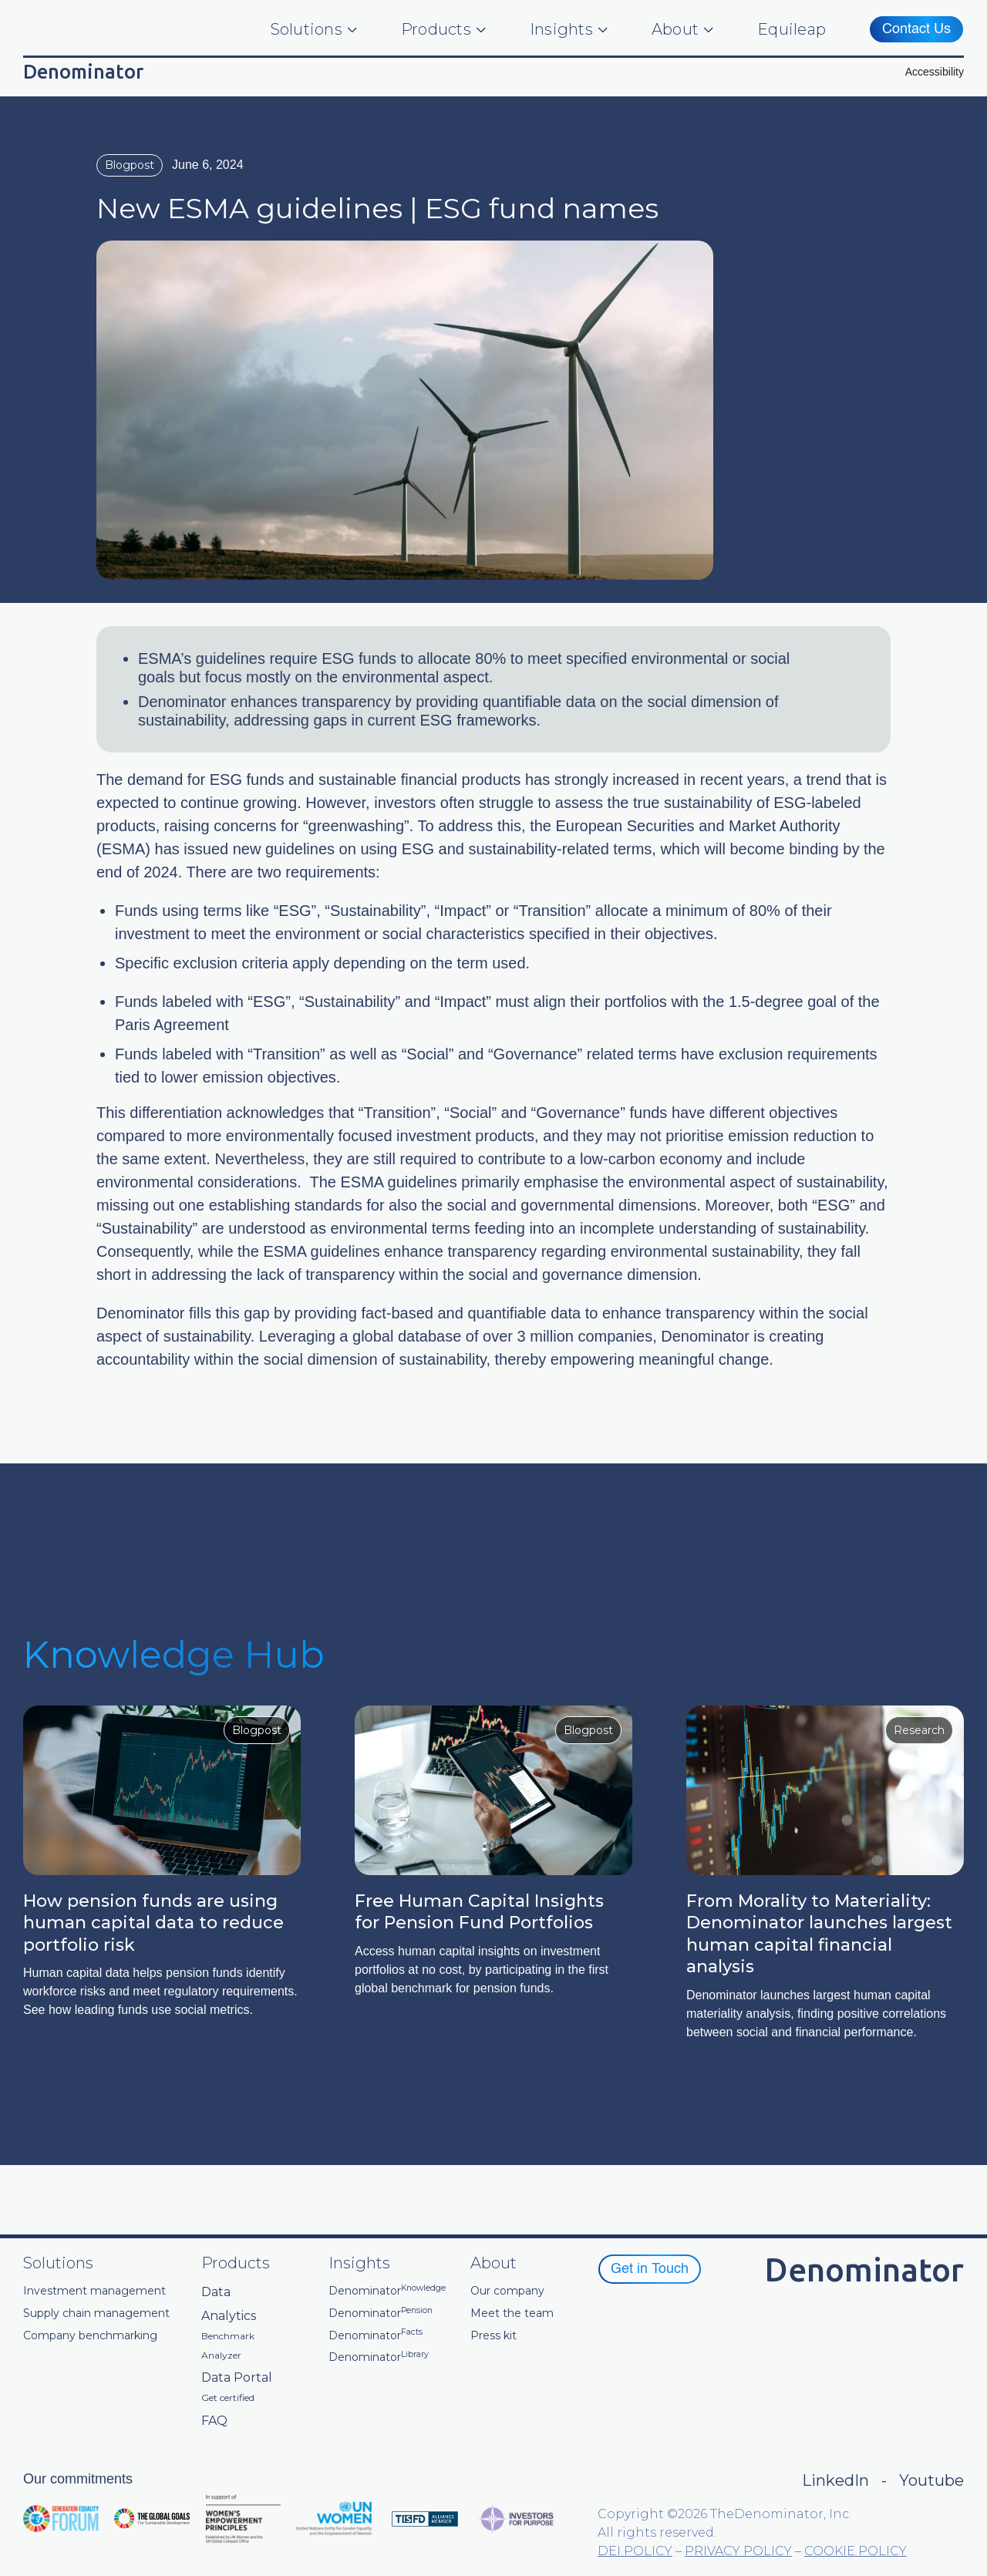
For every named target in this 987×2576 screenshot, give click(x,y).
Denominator (387, 2291)
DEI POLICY (635, 2551)
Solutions (306, 29)
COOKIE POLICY (855, 2551)
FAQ (214, 2420)
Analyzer (221, 2355)
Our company (507, 2291)
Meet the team (512, 2313)
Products (436, 29)
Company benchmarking (90, 2335)
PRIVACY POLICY (738, 2551)
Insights (561, 29)
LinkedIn (835, 2480)
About (675, 29)
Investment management (94, 2291)
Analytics (228, 2315)
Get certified (227, 2397)
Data (216, 2292)
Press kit (493, 2335)
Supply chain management (96, 2313)
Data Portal (236, 2377)
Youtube (931, 2480)
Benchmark (227, 2336)
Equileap (791, 29)
